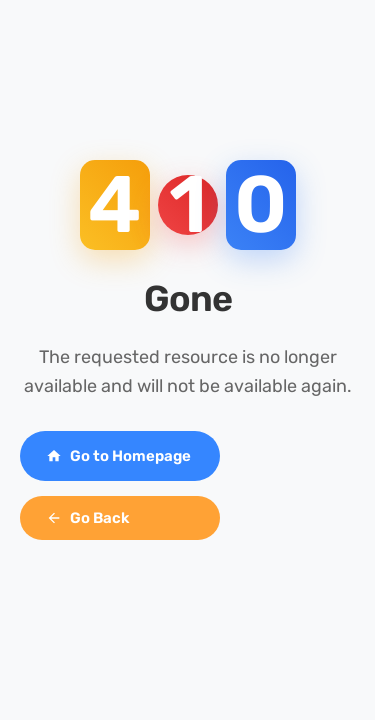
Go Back (88, 518)
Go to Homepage (118, 456)
